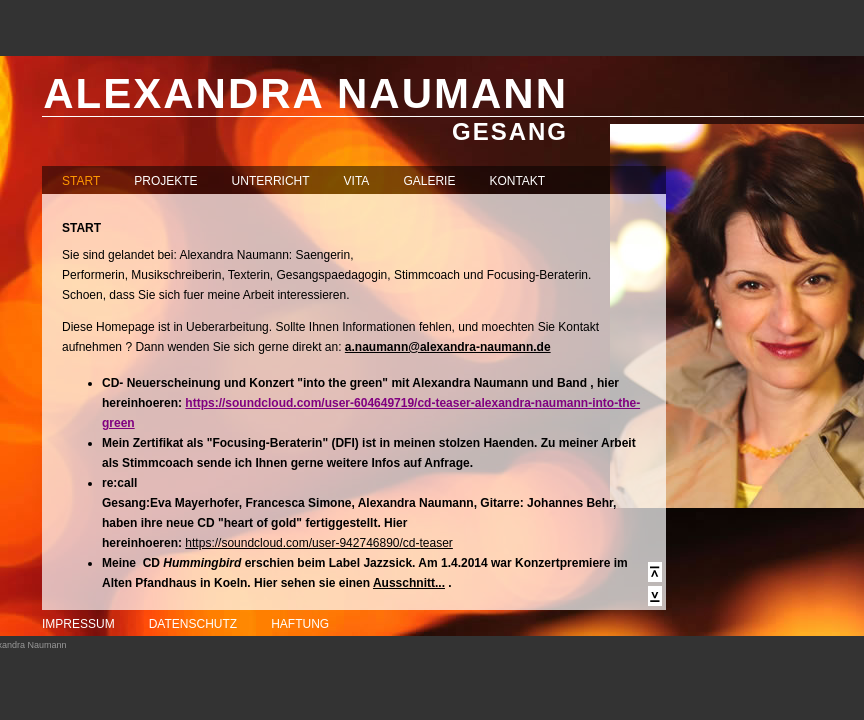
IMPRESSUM (78, 624)
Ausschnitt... (409, 583)
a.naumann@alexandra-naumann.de (448, 347)
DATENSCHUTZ (193, 624)
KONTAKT (517, 181)
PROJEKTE (165, 181)
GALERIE (429, 181)
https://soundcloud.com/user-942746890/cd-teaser (319, 543)
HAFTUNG (300, 624)
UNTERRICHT (271, 181)
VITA (357, 181)
